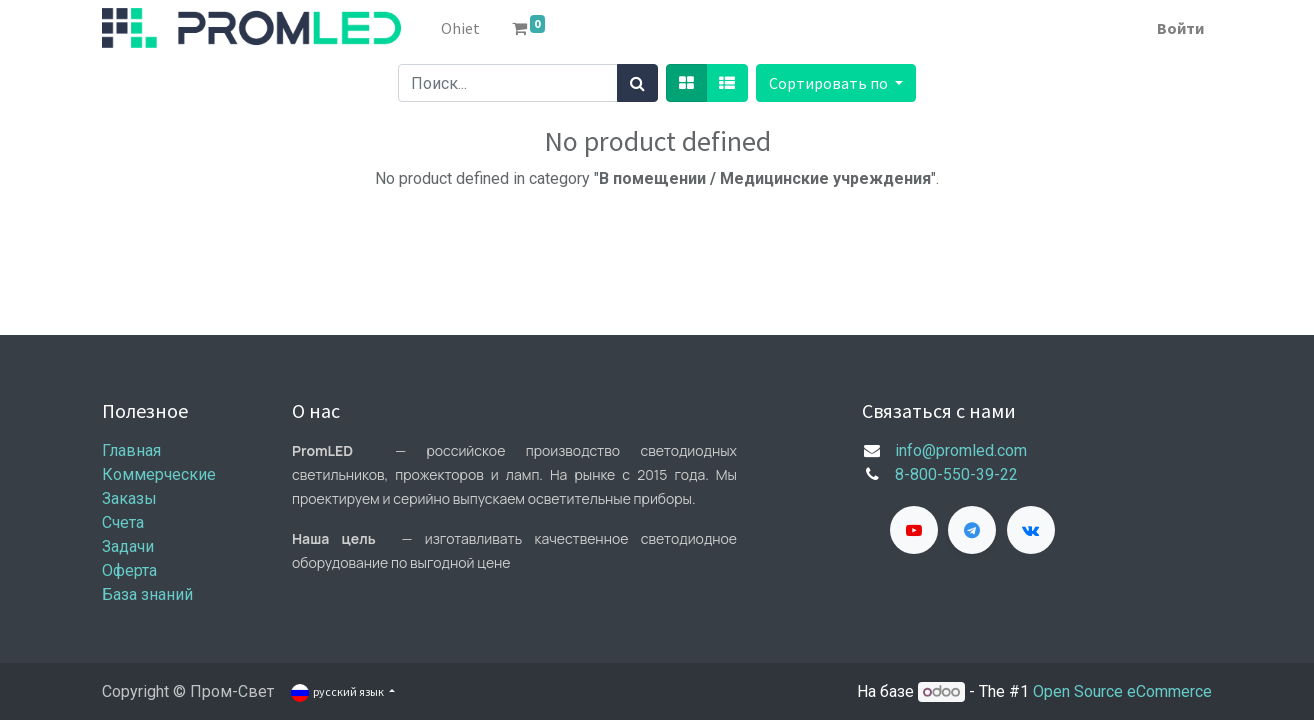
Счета (123, 522)
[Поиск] (637, 83)
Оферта (129, 570)
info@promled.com (961, 450)
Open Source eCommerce (1122, 691)
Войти (1180, 28)
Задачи (128, 546)
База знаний (147, 594)
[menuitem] (460, 28)
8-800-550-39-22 (956, 474)
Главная (131, 450)
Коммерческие (159, 474)
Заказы (129, 498)
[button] (836, 83)
